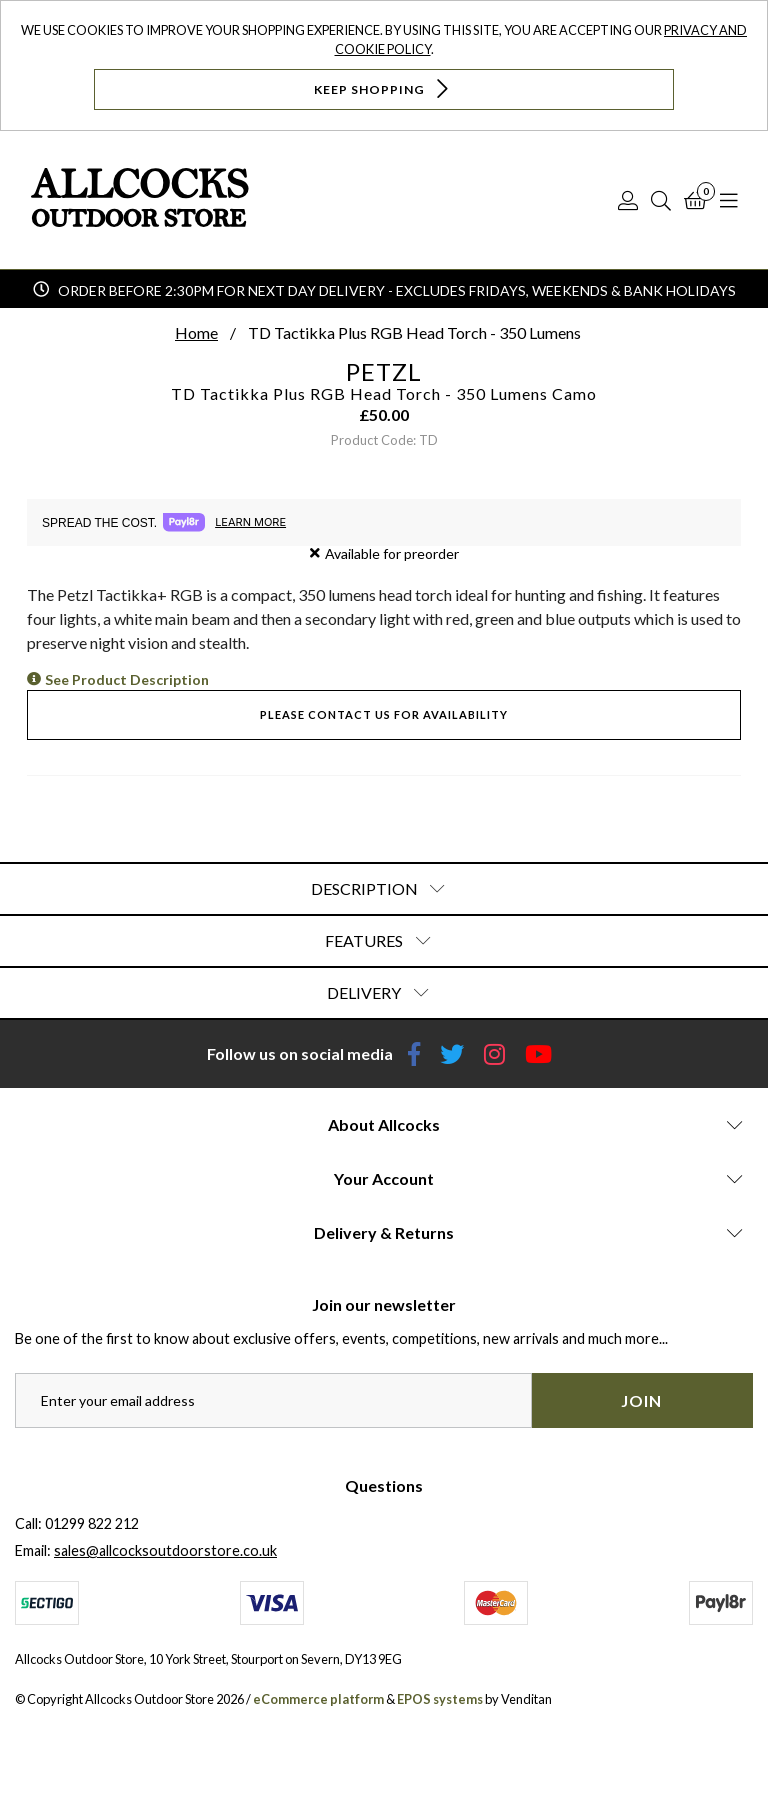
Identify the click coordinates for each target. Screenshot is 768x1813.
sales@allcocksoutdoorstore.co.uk (165, 1550)
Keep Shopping (383, 88)
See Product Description (127, 679)
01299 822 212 (92, 1523)
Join (641, 1400)
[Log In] (628, 200)
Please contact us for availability (384, 714)
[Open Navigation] (729, 200)
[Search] (661, 200)
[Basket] (695, 200)
